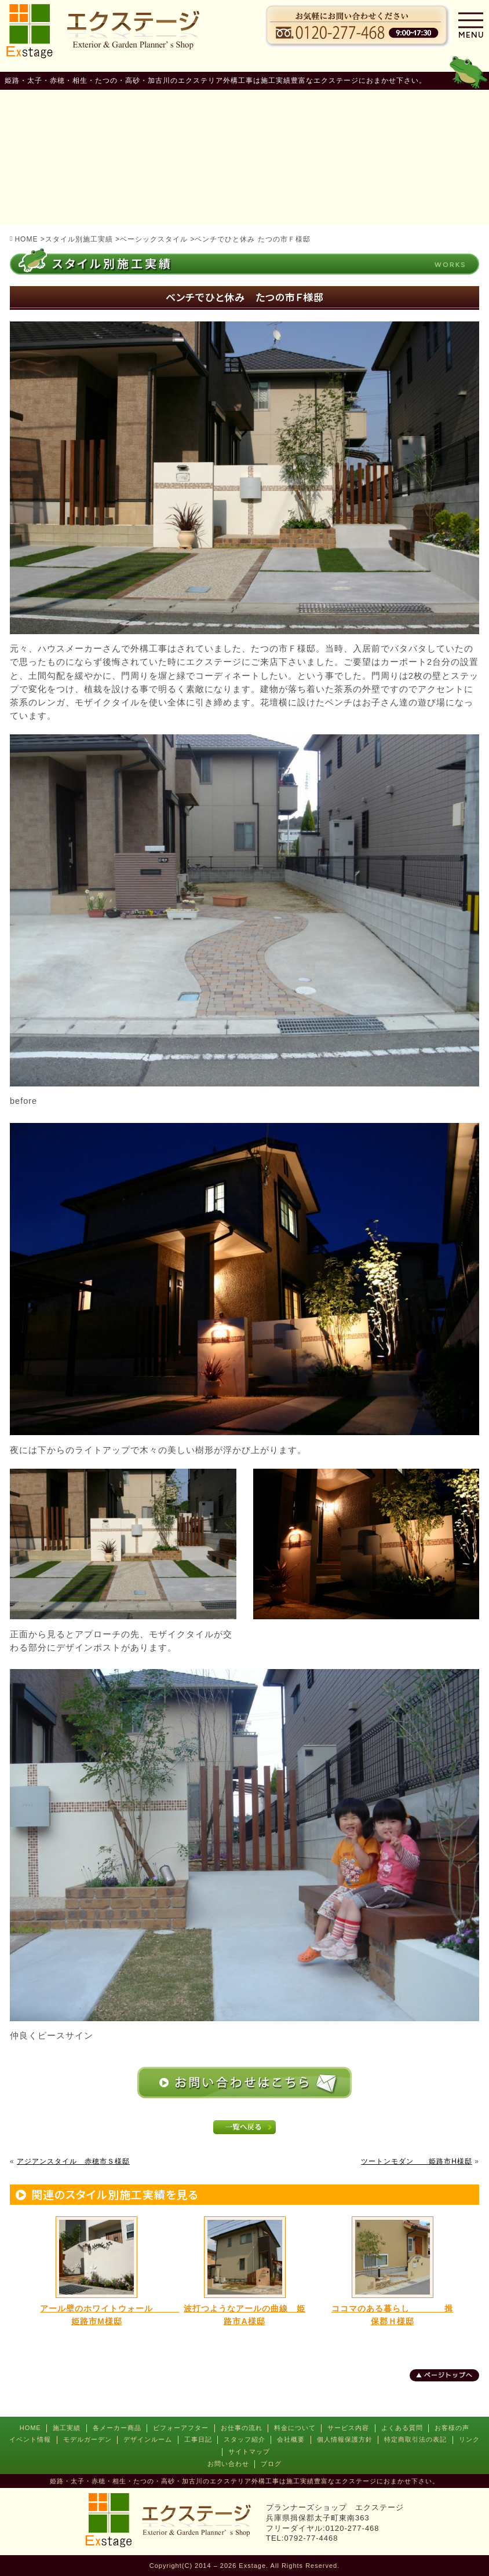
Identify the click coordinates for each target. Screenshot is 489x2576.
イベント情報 (30, 2439)
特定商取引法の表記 (415, 2439)
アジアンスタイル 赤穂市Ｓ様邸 (73, 2161)
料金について (295, 2427)
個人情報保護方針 (345, 2439)
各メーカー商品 (117, 2427)
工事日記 (198, 2439)
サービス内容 (348, 2427)
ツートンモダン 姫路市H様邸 (416, 2161)
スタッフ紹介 (244, 2439)
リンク (469, 2439)
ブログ (271, 2463)
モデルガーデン (87, 2439)
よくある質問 (402, 2427)
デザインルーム (147, 2439)
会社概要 (291, 2439)
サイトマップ (249, 2451)
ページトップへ (448, 2375)
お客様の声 (452, 2427)
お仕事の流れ (241, 2427)
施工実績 (67, 2427)
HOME (30, 2427)
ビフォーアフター (181, 2427)
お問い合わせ (228, 2463)
